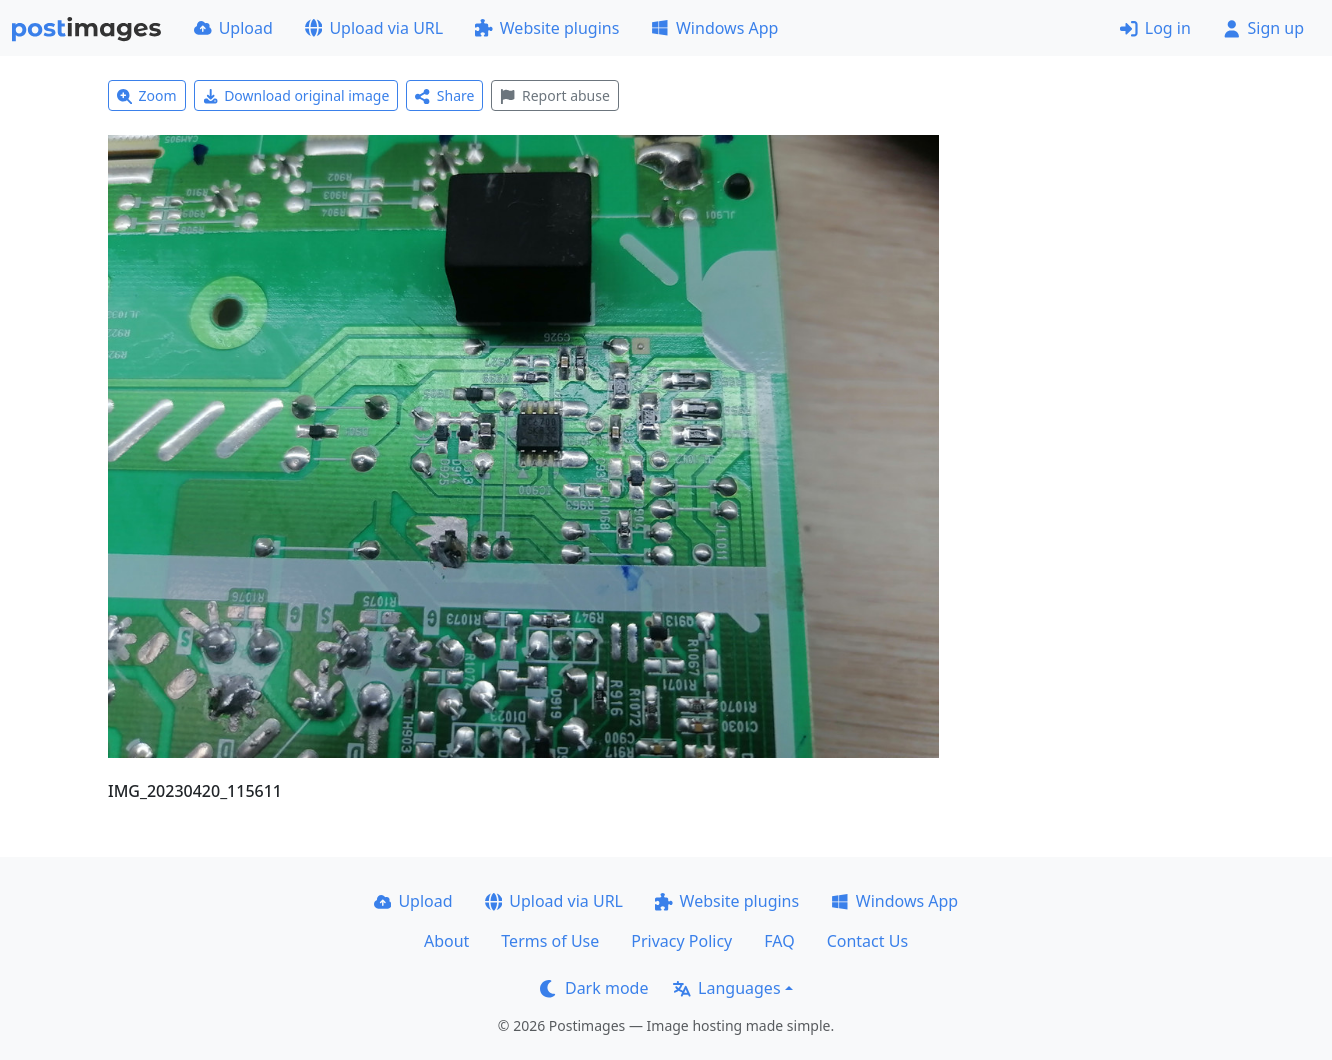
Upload (233, 28)
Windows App (714, 28)
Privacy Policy (681, 941)
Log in (1155, 28)
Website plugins (547, 28)
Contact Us (867, 941)
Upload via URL (374, 28)
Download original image (296, 95)
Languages (726, 988)
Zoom (147, 95)
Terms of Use (550, 941)
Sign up (1263, 28)
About (446, 941)
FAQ (779, 941)
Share (444, 95)
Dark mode (594, 988)
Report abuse (554, 95)
